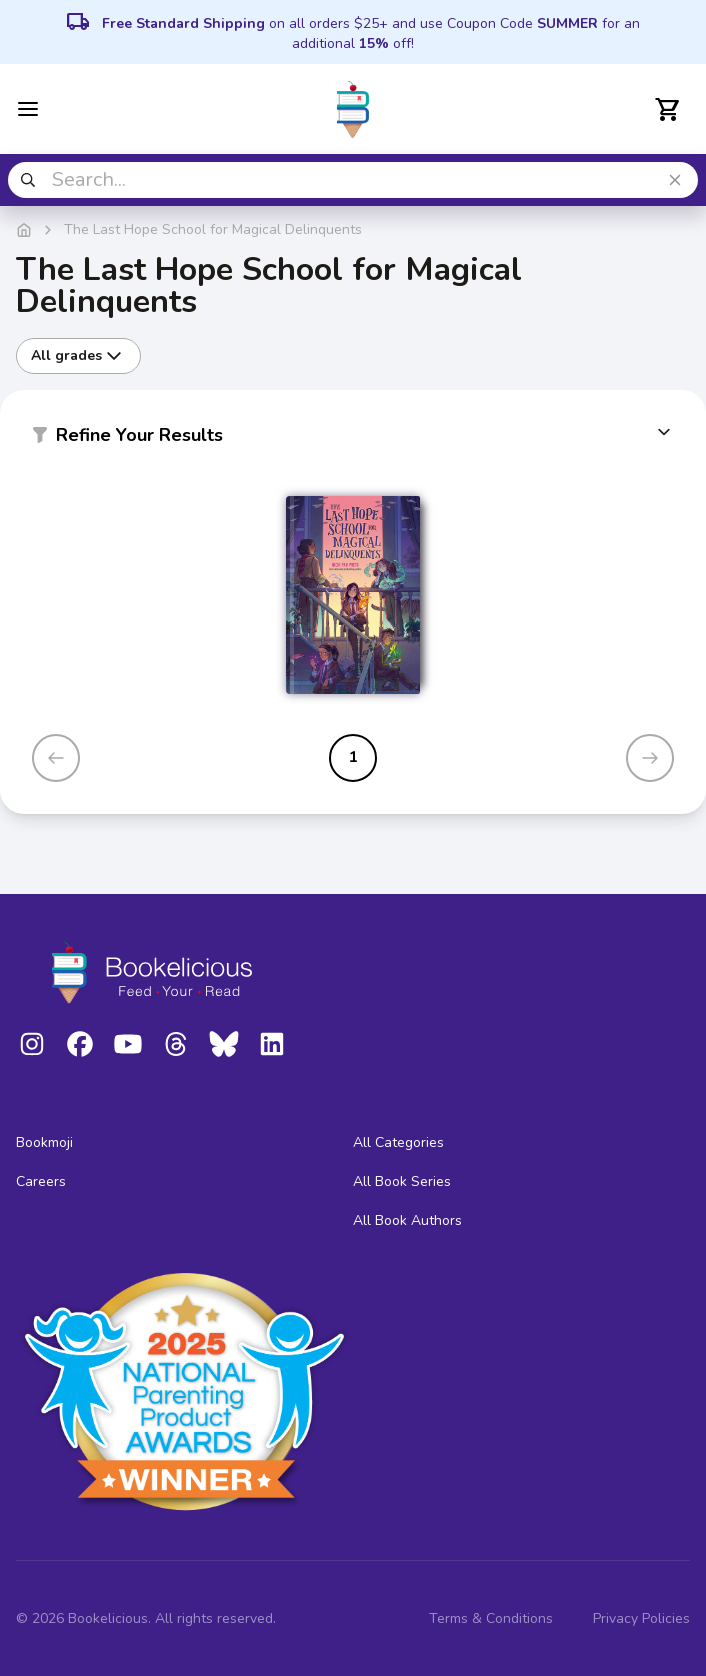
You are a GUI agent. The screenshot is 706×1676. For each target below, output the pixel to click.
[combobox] (353, 180)
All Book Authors (407, 1220)
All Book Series (402, 1181)
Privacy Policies (641, 1618)
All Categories (398, 1142)
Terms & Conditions (491, 1618)
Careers (41, 1181)
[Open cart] (668, 109)
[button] (353, 439)
